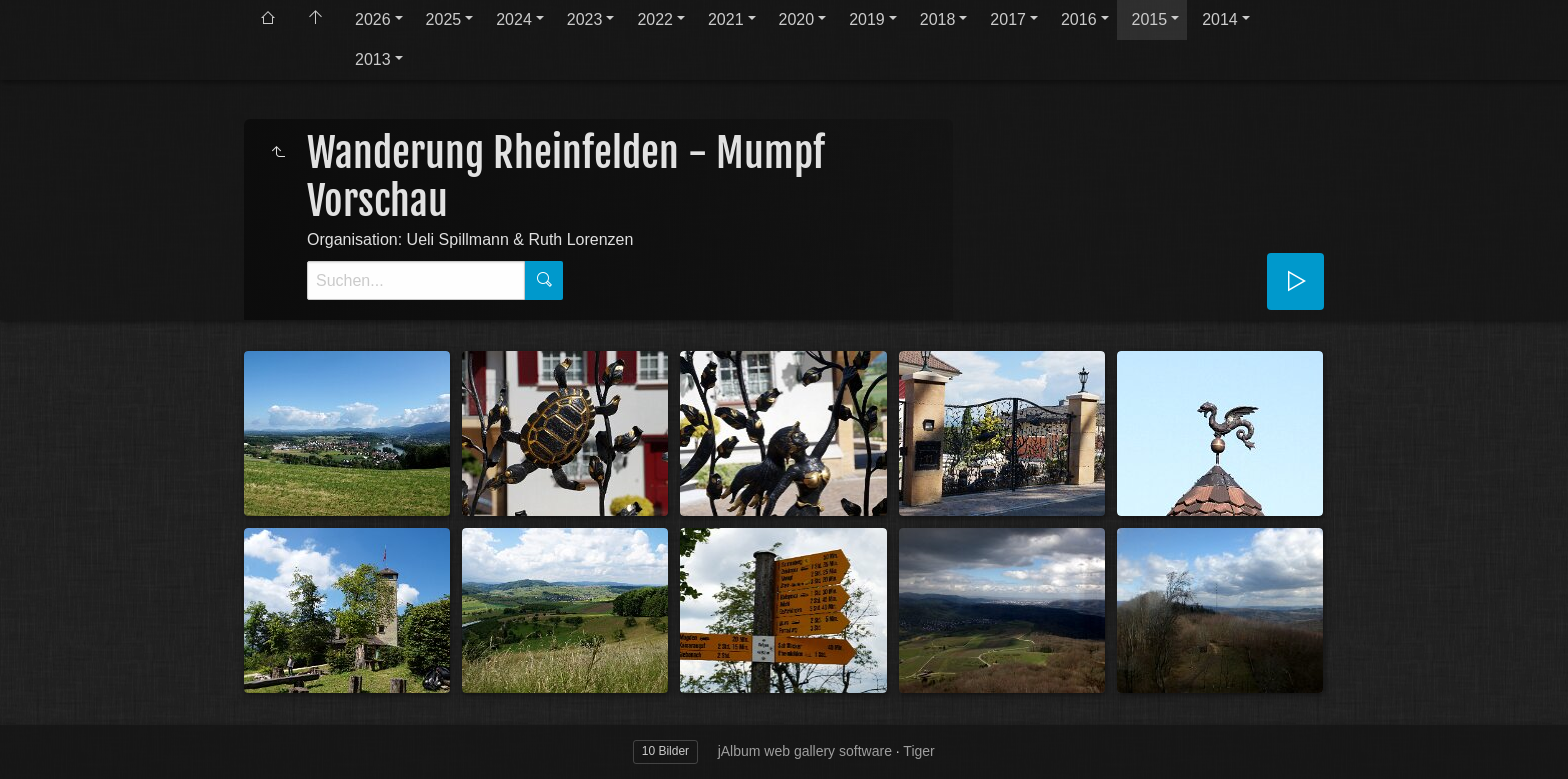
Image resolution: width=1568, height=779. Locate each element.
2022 (655, 19)
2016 (1079, 19)
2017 (1008, 19)
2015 (1150, 19)
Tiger (918, 751)
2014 (1220, 19)
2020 (797, 19)
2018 (938, 19)
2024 (514, 19)
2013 (373, 59)
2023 (585, 19)
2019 (867, 19)
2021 (726, 19)
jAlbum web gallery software (805, 751)
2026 (373, 19)
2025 (444, 19)
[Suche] (416, 280)
